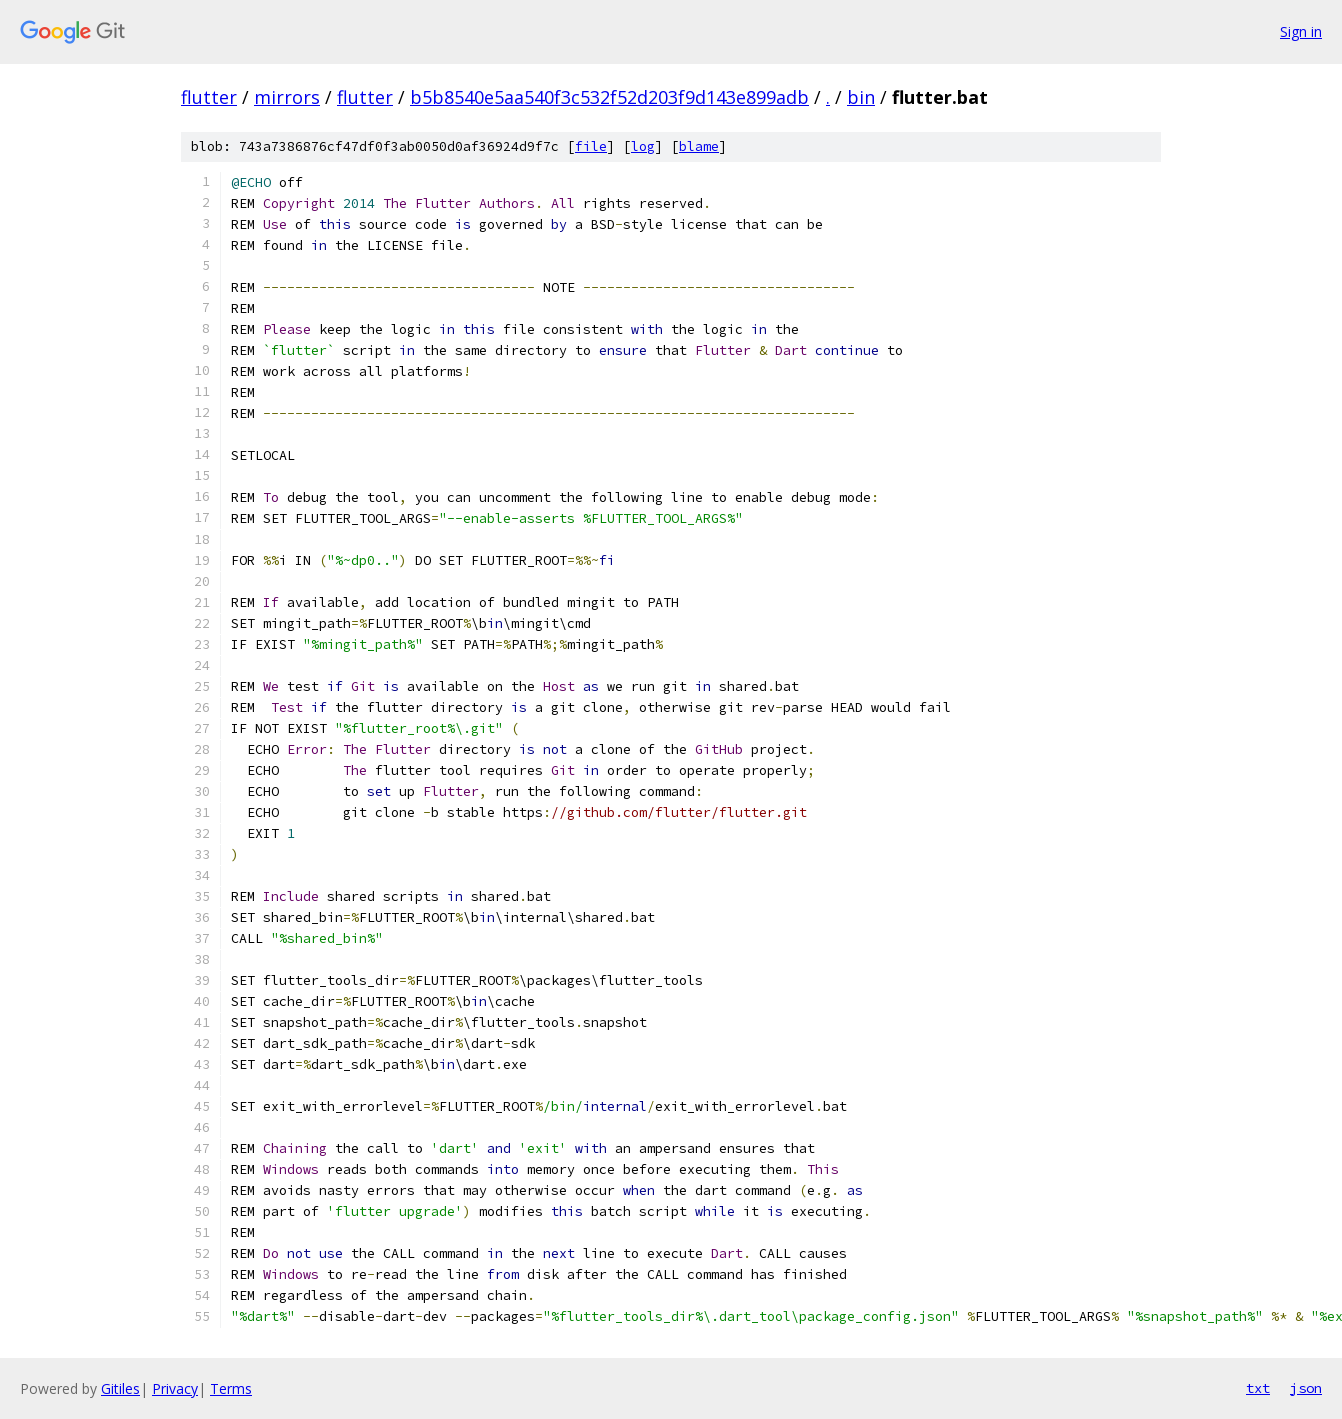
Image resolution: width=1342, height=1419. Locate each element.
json (1306, 1388)
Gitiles (120, 1388)
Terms (231, 1388)
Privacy (175, 1388)
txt (1258, 1388)
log (643, 146)
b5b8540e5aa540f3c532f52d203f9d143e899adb (609, 97)
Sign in (1301, 31)
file (591, 146)
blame (699, 146)
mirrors (287, 97)
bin (861, 97)
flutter (209, 97)
